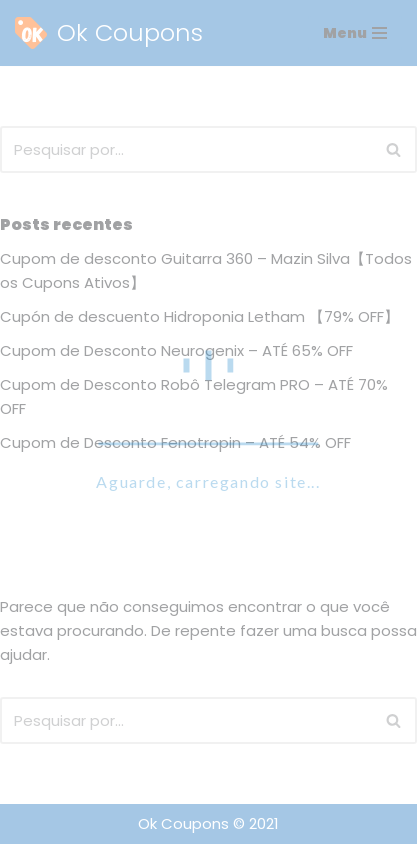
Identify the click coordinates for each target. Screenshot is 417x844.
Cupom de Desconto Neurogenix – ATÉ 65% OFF (176, 350)
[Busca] (186, 149)
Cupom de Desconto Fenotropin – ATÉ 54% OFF (175, 442)
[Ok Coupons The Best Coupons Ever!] (109, 33)
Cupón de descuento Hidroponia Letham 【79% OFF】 (199, 316)
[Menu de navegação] (355, 33)
